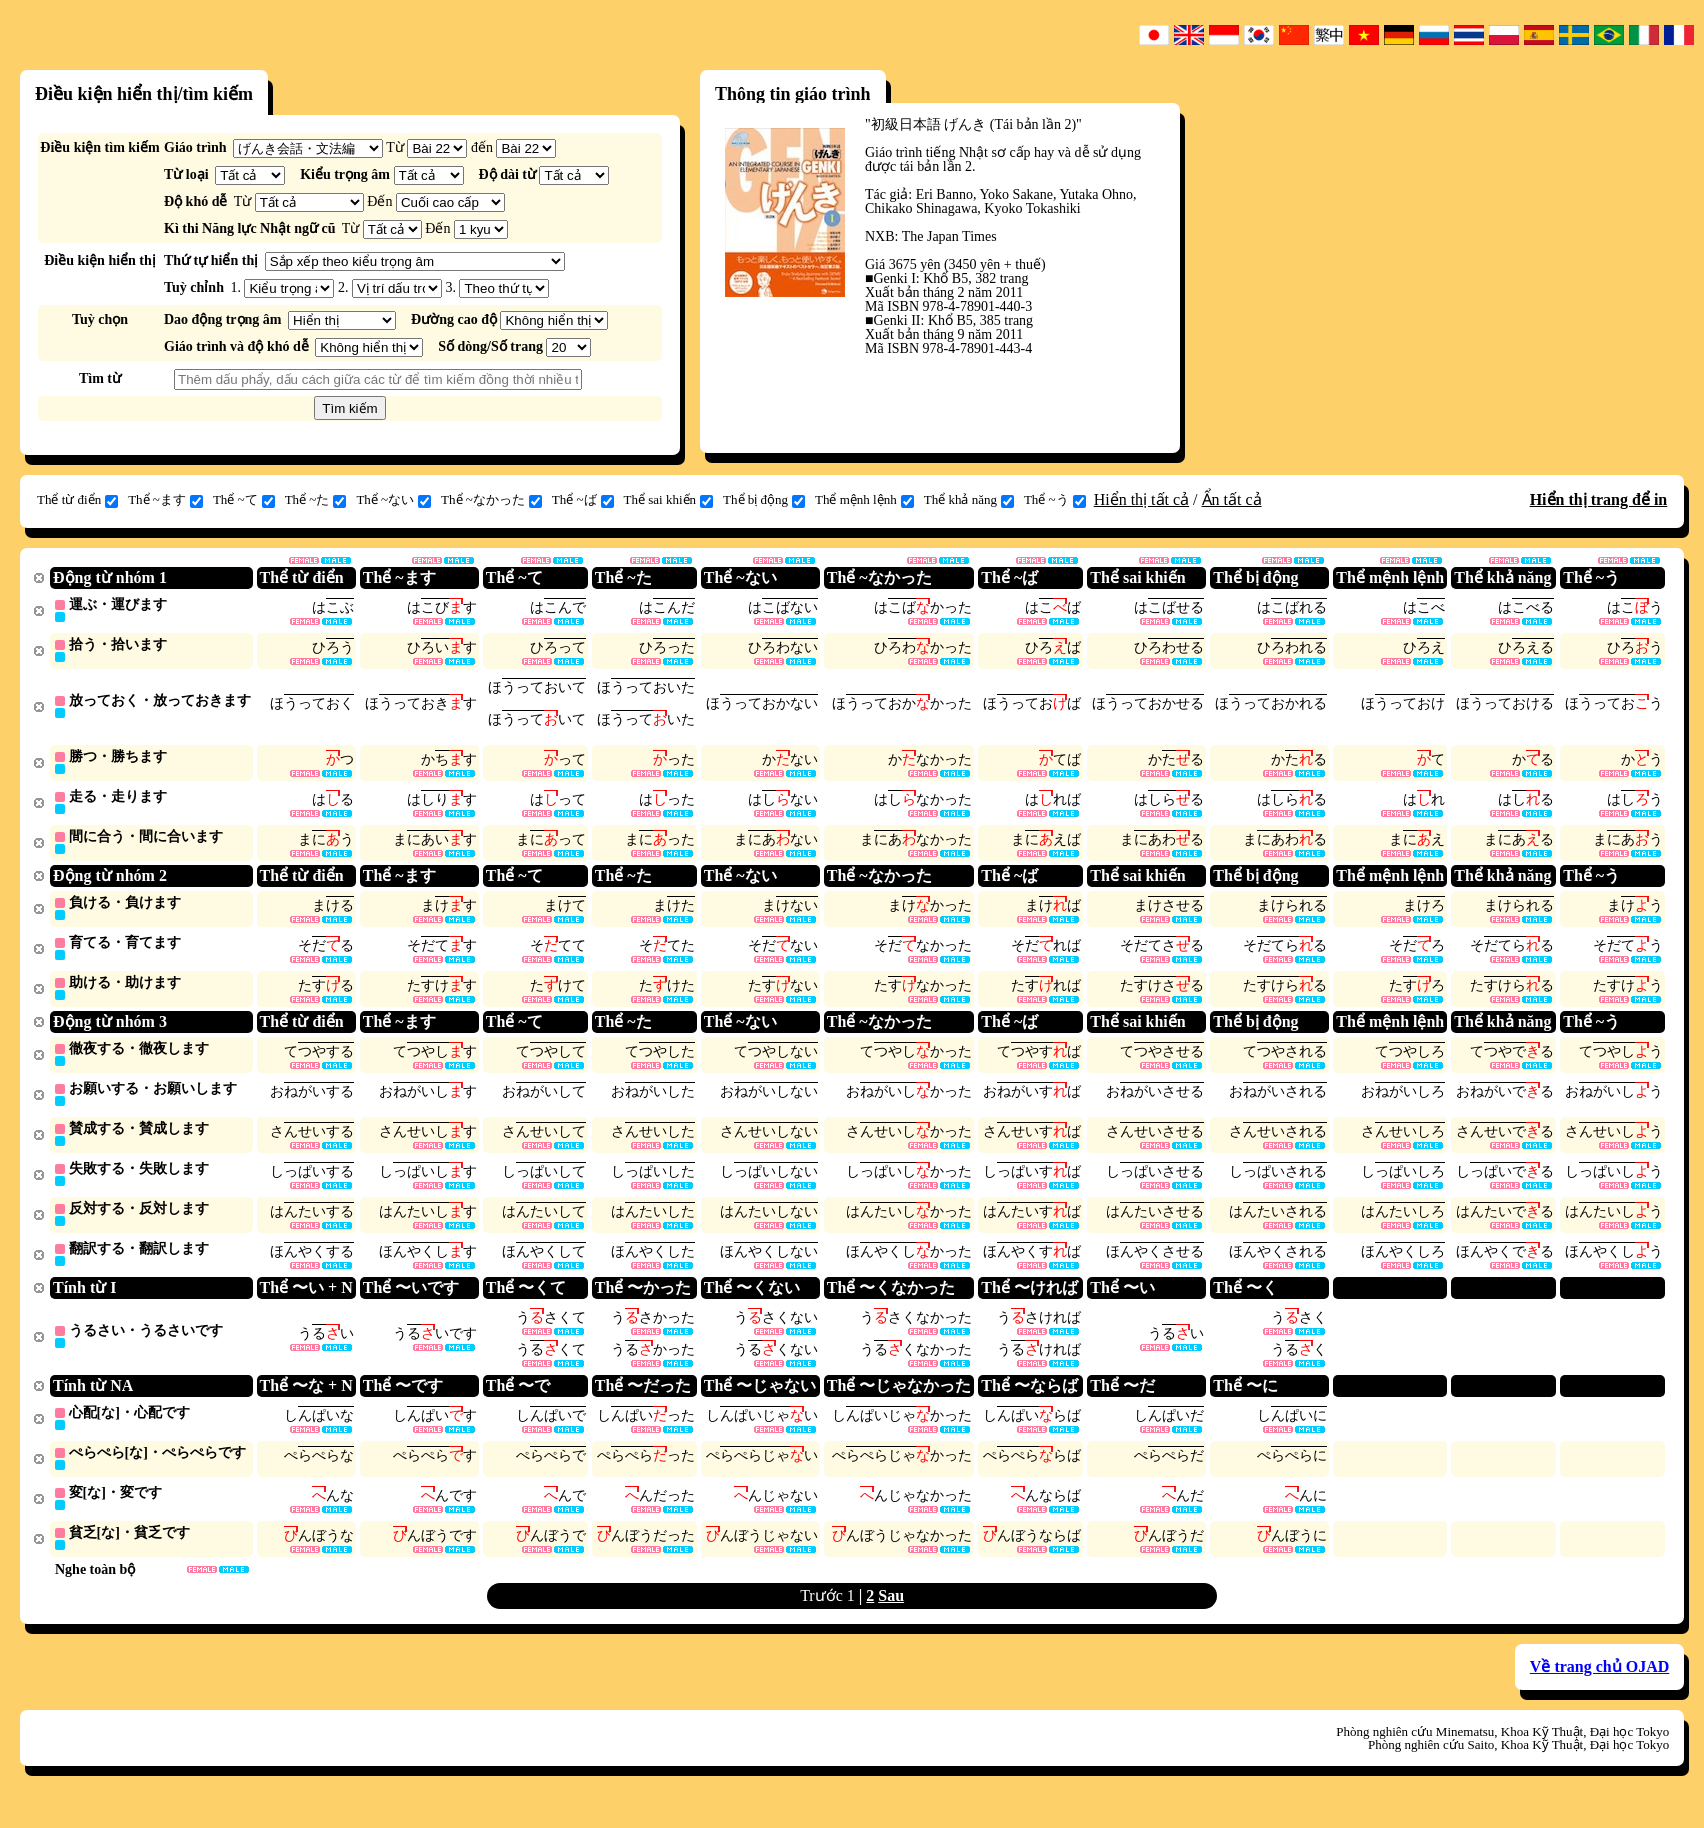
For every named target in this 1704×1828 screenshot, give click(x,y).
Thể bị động (764, 500)
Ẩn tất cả (1232, 499)
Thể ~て (244, 500)
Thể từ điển (77, 500)
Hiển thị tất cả (1141, 499)
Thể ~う (1055, 500)
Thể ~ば (583, 500)
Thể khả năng (969, 500)
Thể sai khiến (669, 500)
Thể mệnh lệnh (864, 500)
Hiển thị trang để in (1599, 499)
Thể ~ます (165, 500)
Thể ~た (316, 500)
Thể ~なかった (491, 500)
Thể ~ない (393, 500)
